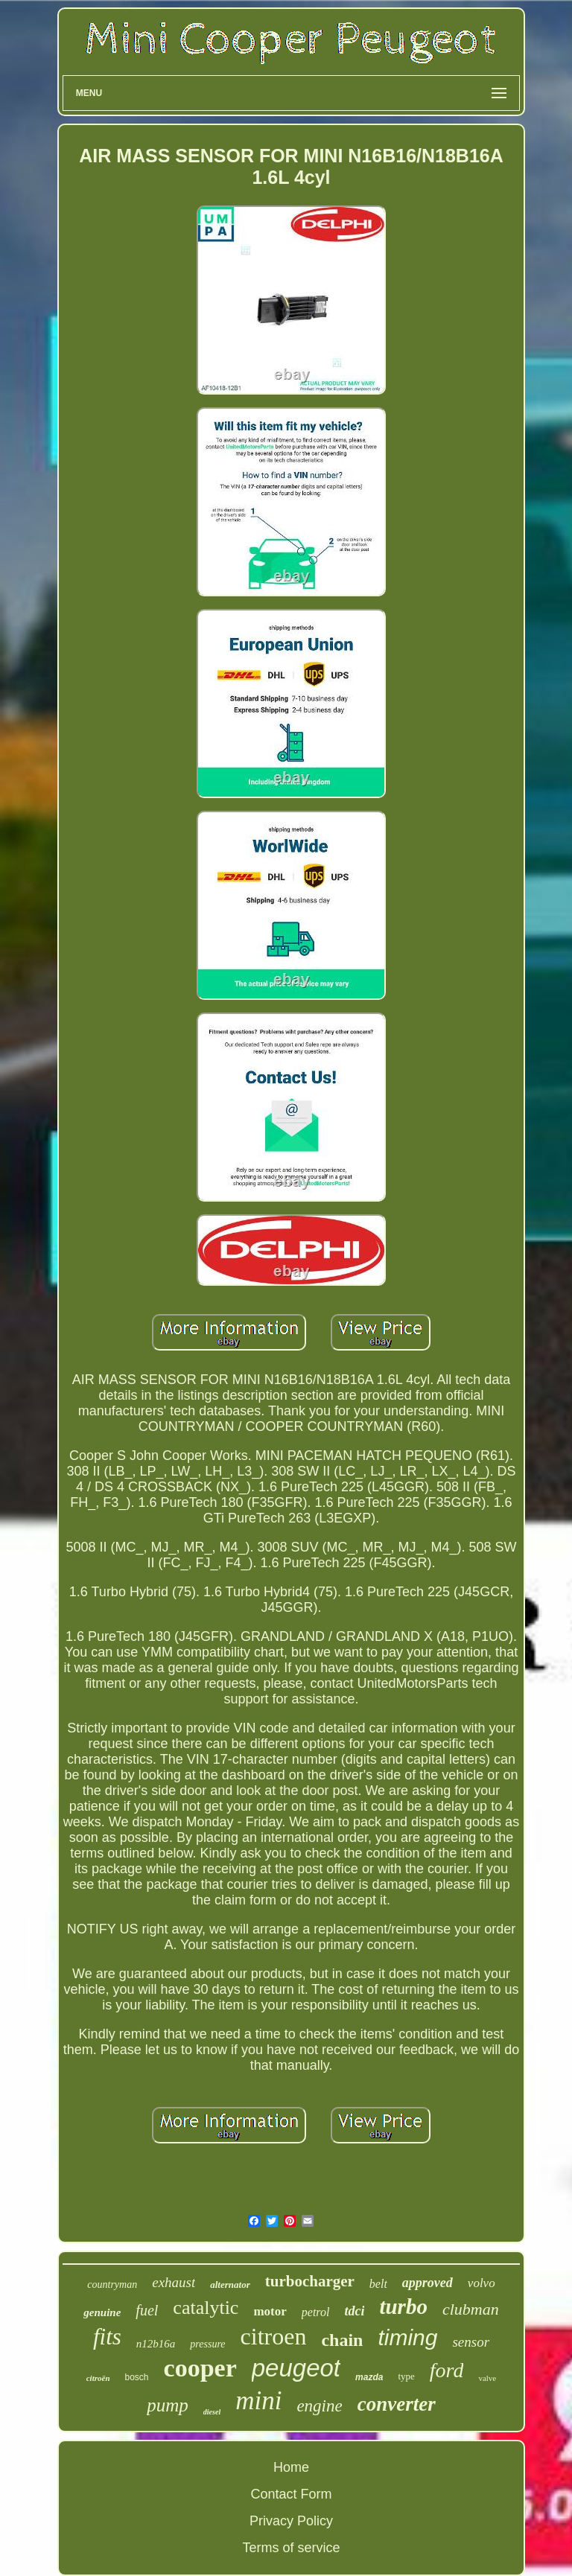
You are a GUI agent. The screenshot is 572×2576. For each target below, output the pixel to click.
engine (319, 2406)
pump (167, 2405)
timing (407, 2337)
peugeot (296, 2368)
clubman (470, 2309)
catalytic (205, 2307)
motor (269, 2311)
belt (378, 2283)
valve (487, 2377)
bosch (137, 2377)
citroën (98, 2377)
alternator (230, 2284)
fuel (147, 2310)
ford (447, 2370)
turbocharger (310, 2281)
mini (258, 2400)
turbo (403, 2306)
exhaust (173, 2282)
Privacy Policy (291, 2520)
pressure (207, 2344)
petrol (316, 2312)
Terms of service (291, 2547)
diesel (211, 2412)
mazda (369, 2377)
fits (107, 2337)
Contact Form (290, 2494)
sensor (470, 2342)
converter (397, 2404)
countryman (112, 2284)
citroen (274, 2336)
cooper (200, 2368)
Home (291, 2467)
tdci (354, 2311)
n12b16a (156, 2344)
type (406, 2376)
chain (342, 2340)
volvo (481, 2283)
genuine (102, 2312)
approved (427, 2282)
